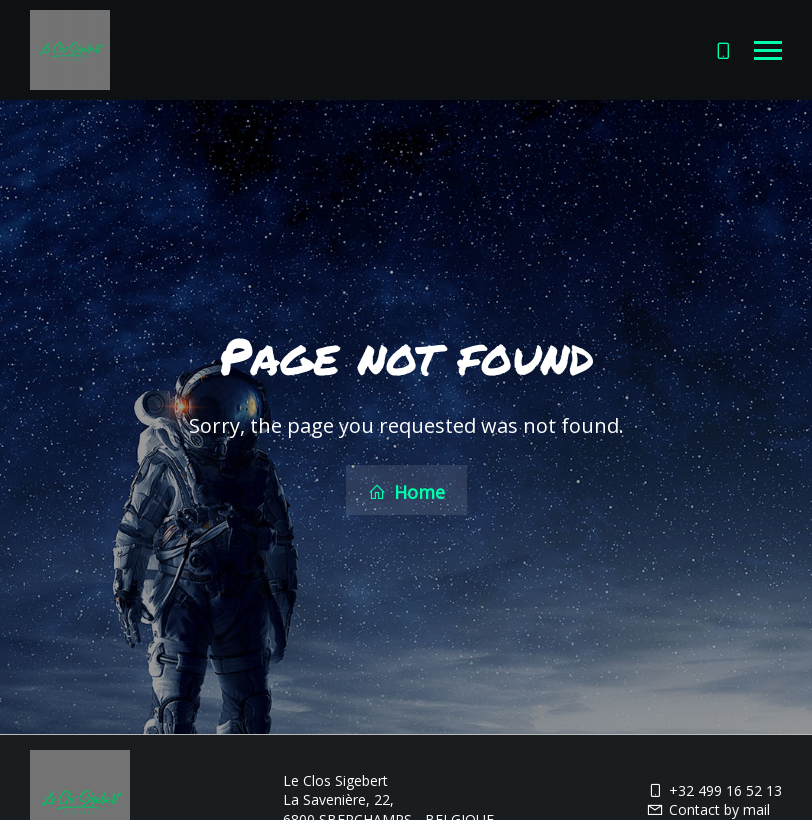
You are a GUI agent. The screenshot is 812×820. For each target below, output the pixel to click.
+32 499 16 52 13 (714, 788)
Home (406, 491)
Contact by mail (708, 807)
